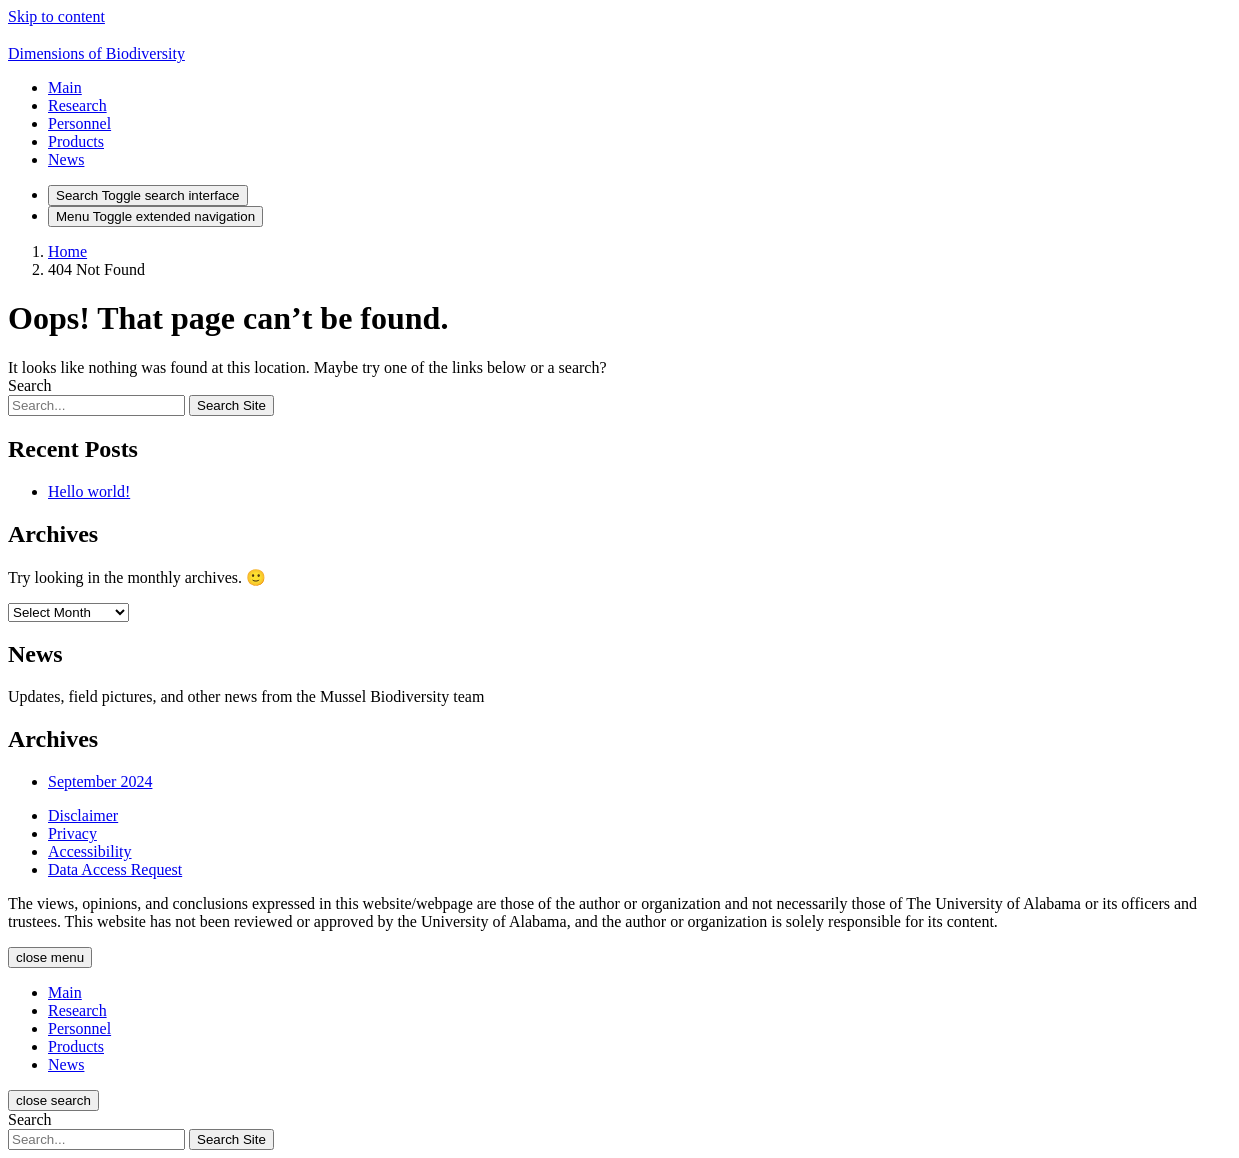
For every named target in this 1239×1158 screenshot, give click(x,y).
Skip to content (56, 16)
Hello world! (89, 491)
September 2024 (100, 781)
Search (30, 385)
